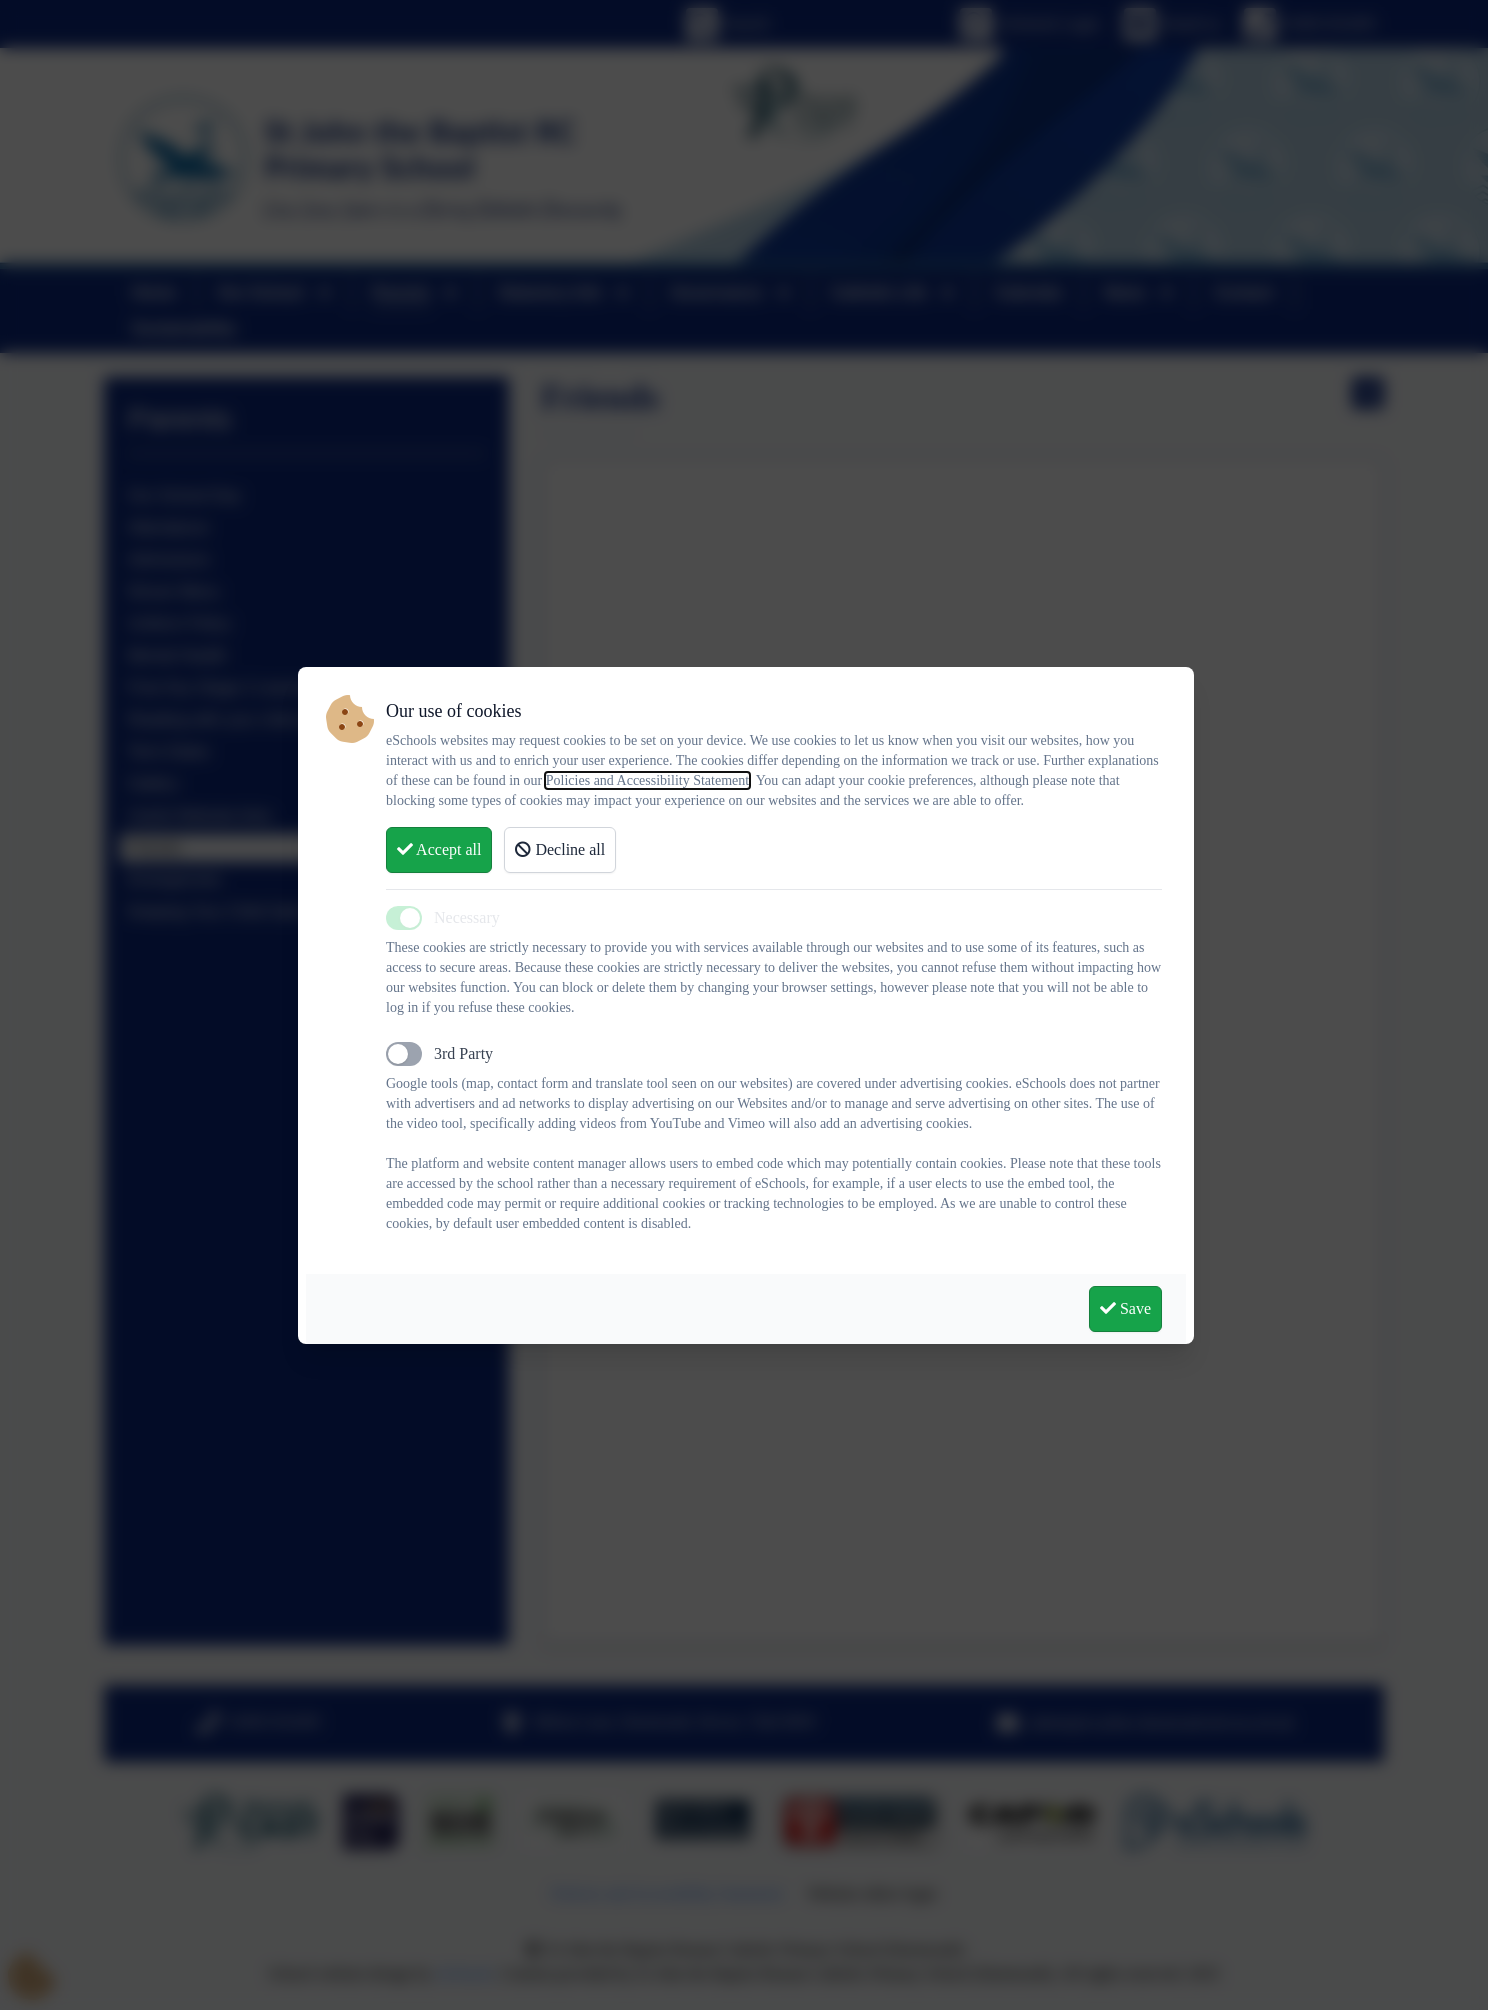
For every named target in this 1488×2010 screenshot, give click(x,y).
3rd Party (463, 1053)
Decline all (560, 849)
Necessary (467, 917)
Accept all (439, 849)
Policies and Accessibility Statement (647, 780)
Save (1125, 1308)
